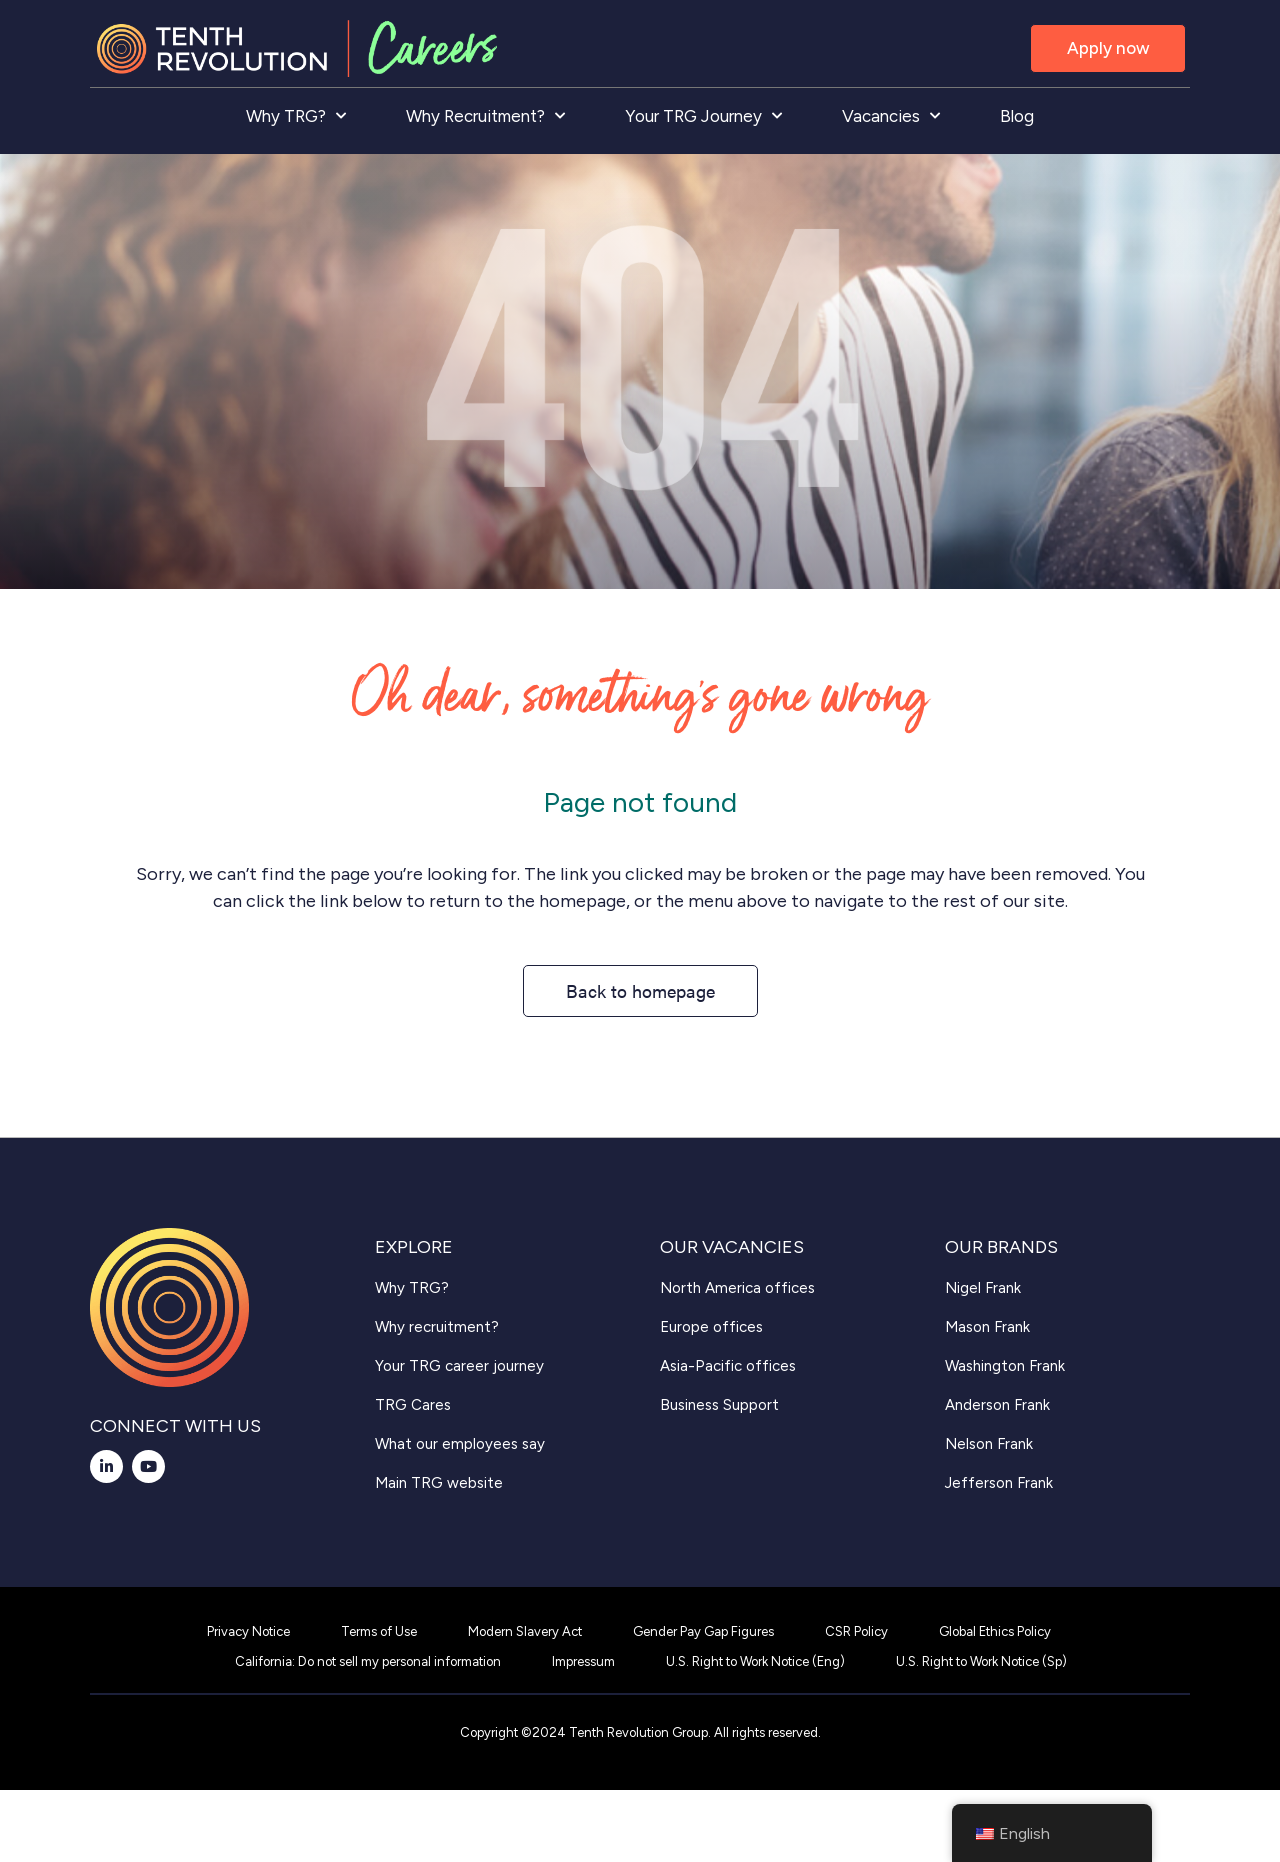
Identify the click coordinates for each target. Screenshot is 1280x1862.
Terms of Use (379, 1631)
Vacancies (891, 116)
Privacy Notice (248, 1631)
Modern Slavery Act (525, 1631)
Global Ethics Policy (995, 1631)
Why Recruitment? (485, 116)
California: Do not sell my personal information (368, 1661)
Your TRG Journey (703, 116)
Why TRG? (296, 116)
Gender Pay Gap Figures (703, 1631)
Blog (1017, 116)
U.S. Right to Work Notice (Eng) (755, 1661)
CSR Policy (856, 1631)
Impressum (583, 1661)
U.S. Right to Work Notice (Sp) (981, 1661)
